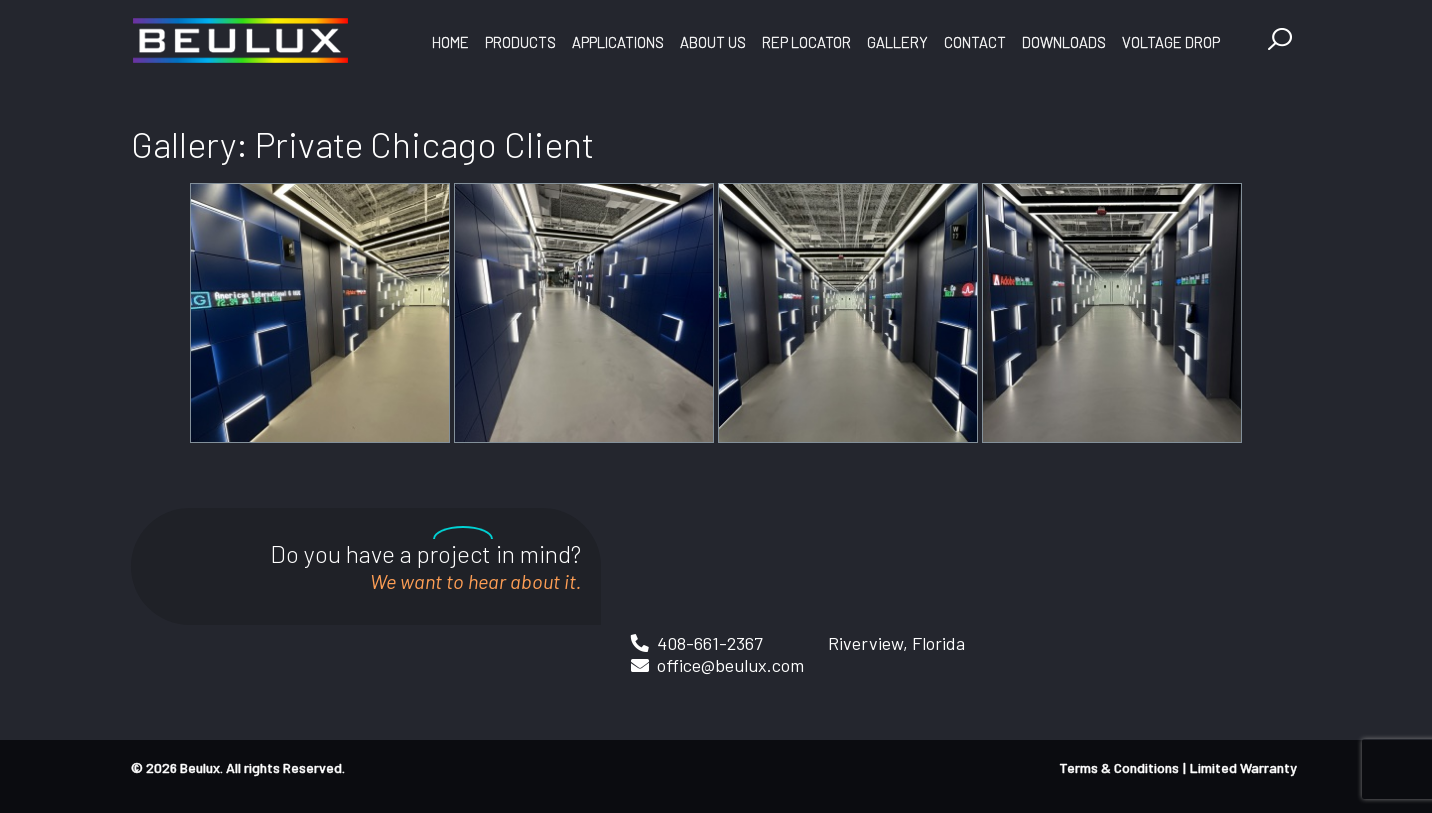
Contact (975, 42)
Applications (618, 42)
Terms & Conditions (1119, 767)
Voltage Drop (1171, 42)
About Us (713, 42)
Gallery (897, 42)
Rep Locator (806, 42)
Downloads (1064, 42)
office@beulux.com (730, 665)
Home (450, 42)
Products (520, 42)
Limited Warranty (1243, 767)
